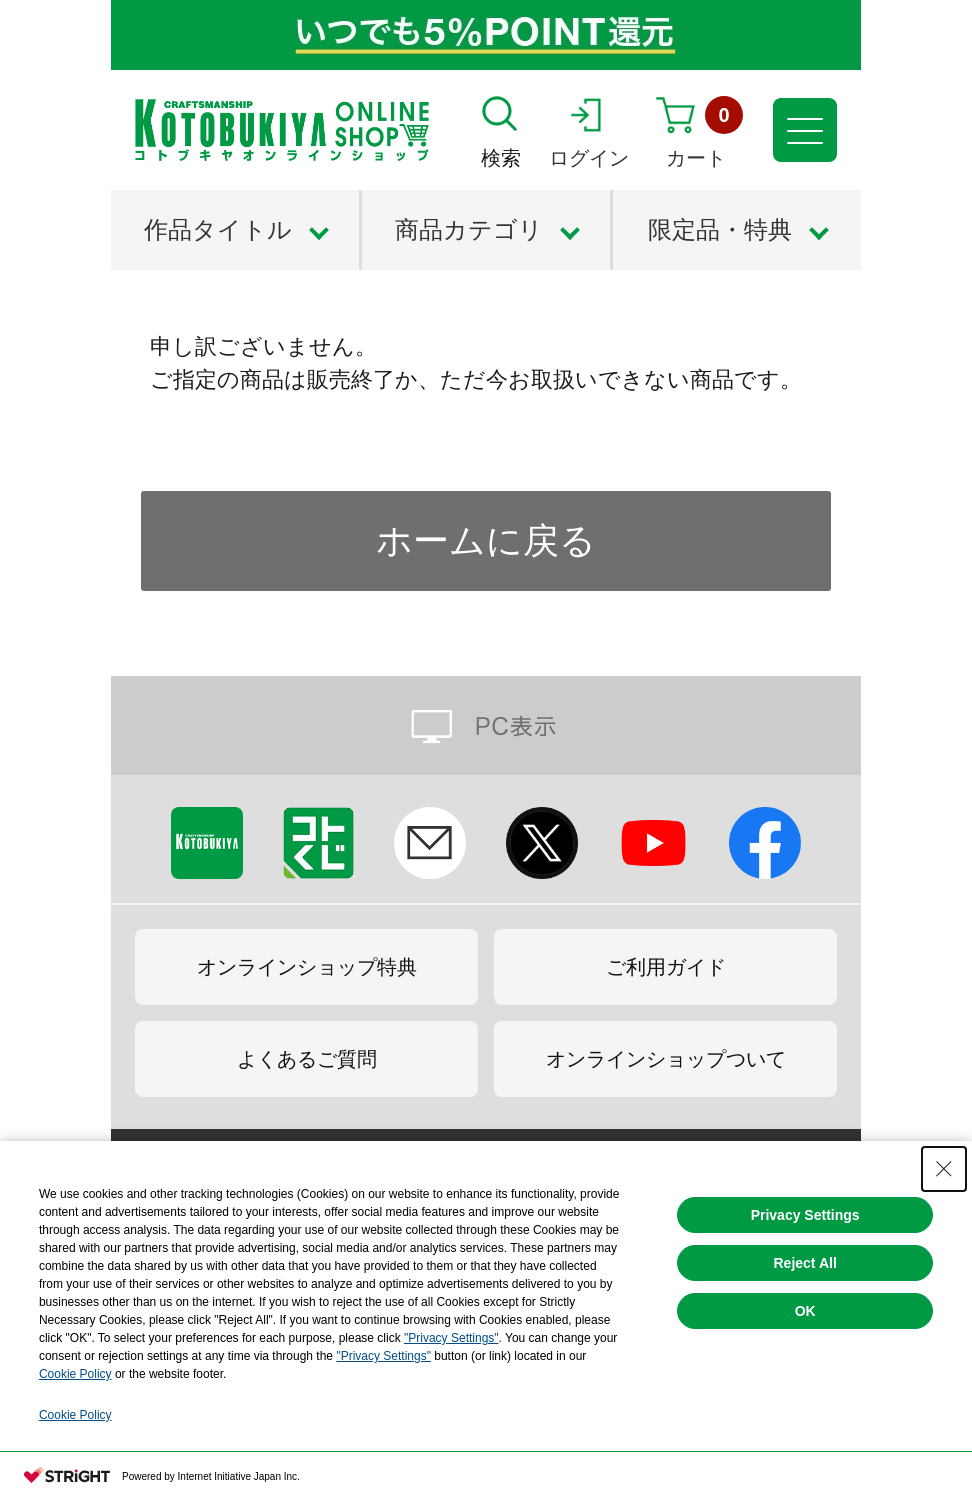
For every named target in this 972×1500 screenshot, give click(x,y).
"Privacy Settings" (451, 1338)
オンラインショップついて (666, 1059)
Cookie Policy (75, 1374)
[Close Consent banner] (944, 1169)
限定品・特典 (720, 229)
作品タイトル (218, 229)
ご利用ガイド (666, 967)
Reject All (804, 1263)
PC (486, 725)
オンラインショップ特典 (307, 967)
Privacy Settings (805, 1215)
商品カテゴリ (469, 229)
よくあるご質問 (307, 1059)
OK (805, 1311)
